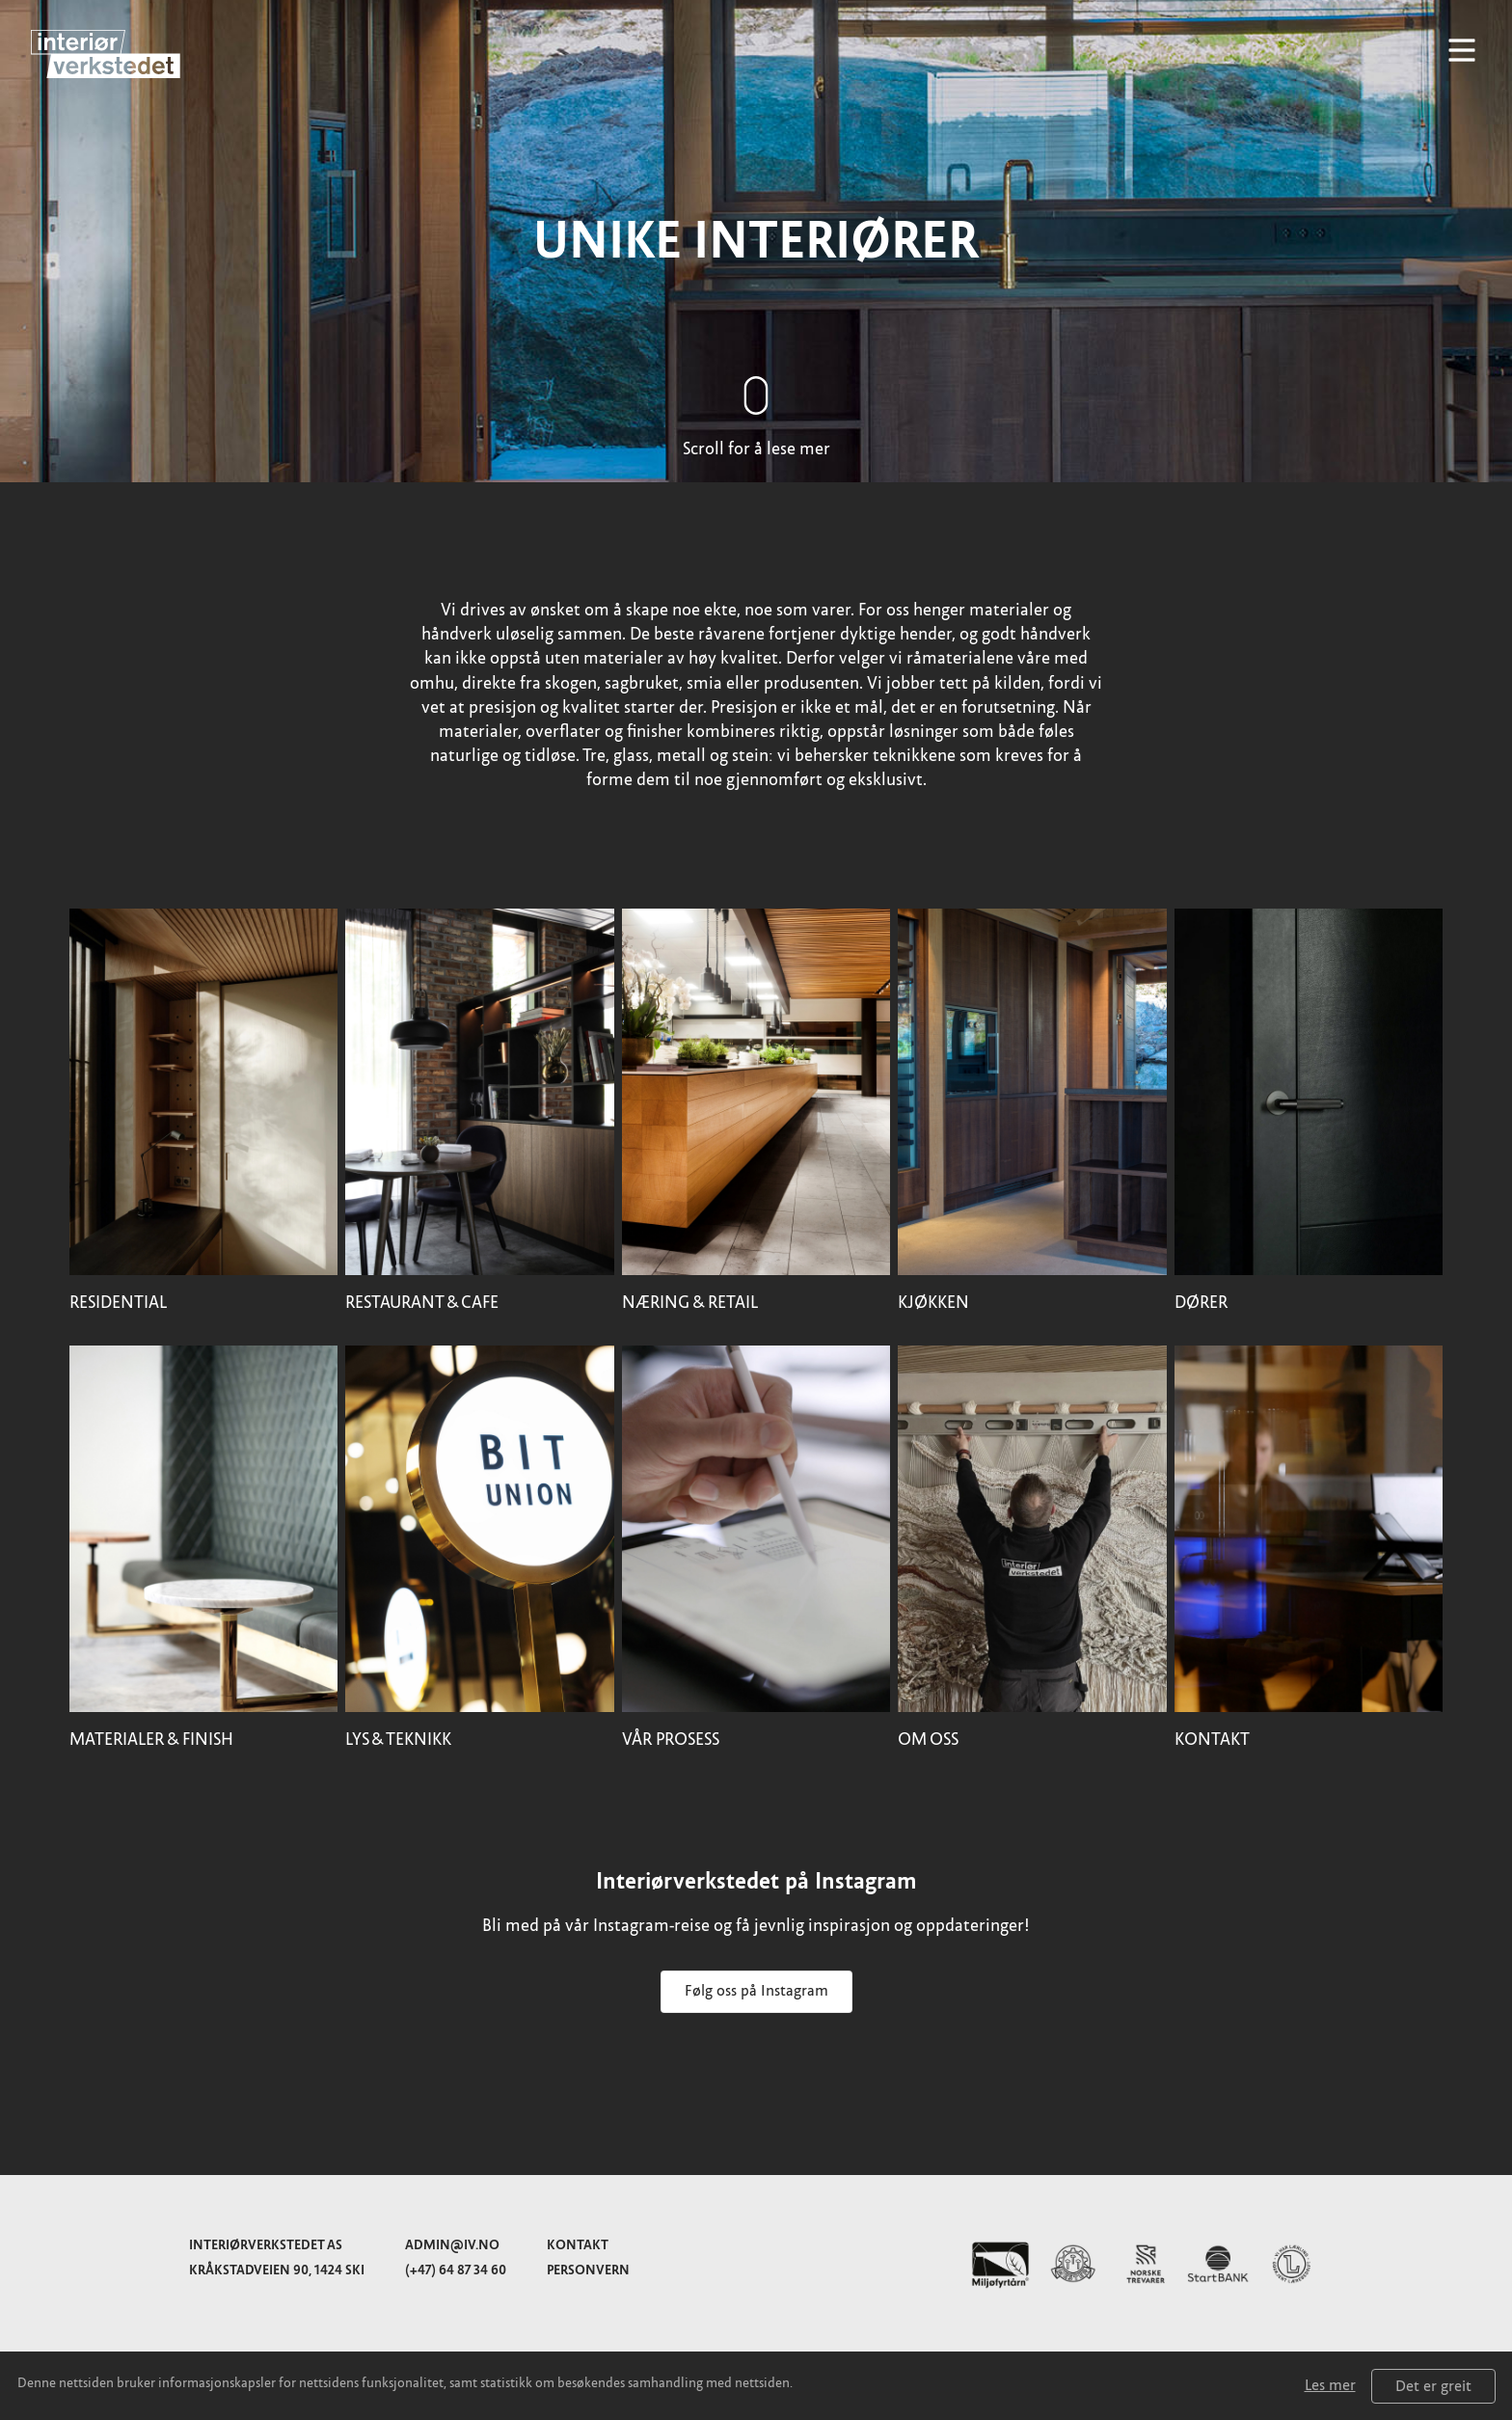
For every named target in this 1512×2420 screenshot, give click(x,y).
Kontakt (577, 2245)
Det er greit (1433, 2386)
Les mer (1330, 2385)
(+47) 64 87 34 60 (455, 2270)
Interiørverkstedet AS (265, 2245)
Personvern (588, 2270)
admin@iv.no (452, 2245)
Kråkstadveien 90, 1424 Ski (276, 2270)
